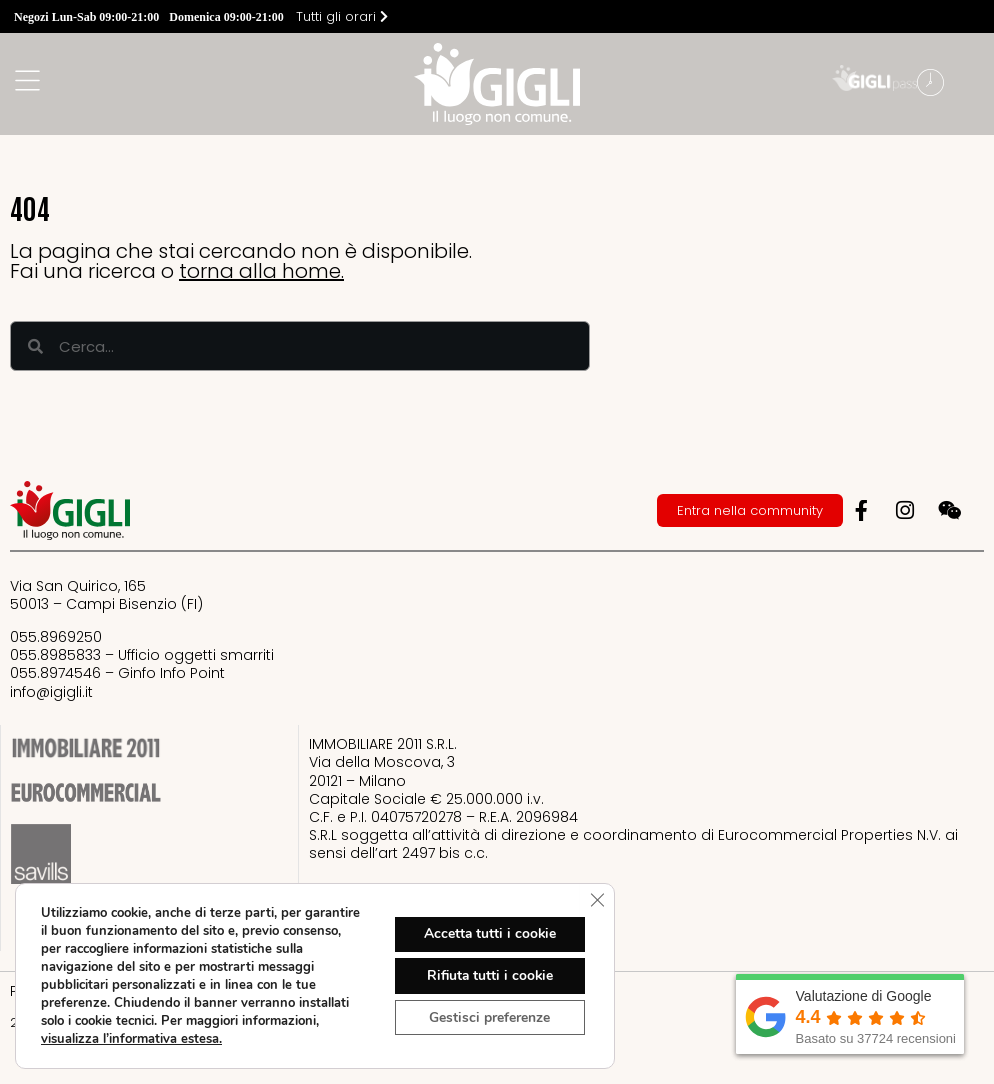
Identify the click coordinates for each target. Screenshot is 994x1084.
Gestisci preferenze (488, 1017)
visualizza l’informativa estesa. (131, 1039)
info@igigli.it (51, 692)
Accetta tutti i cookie (488, 933)
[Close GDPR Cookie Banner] (597, 900)
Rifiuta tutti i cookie (488, 975)
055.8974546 (55, 673)
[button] (974, 85)
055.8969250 (56, 637)
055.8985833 (55, 655)
